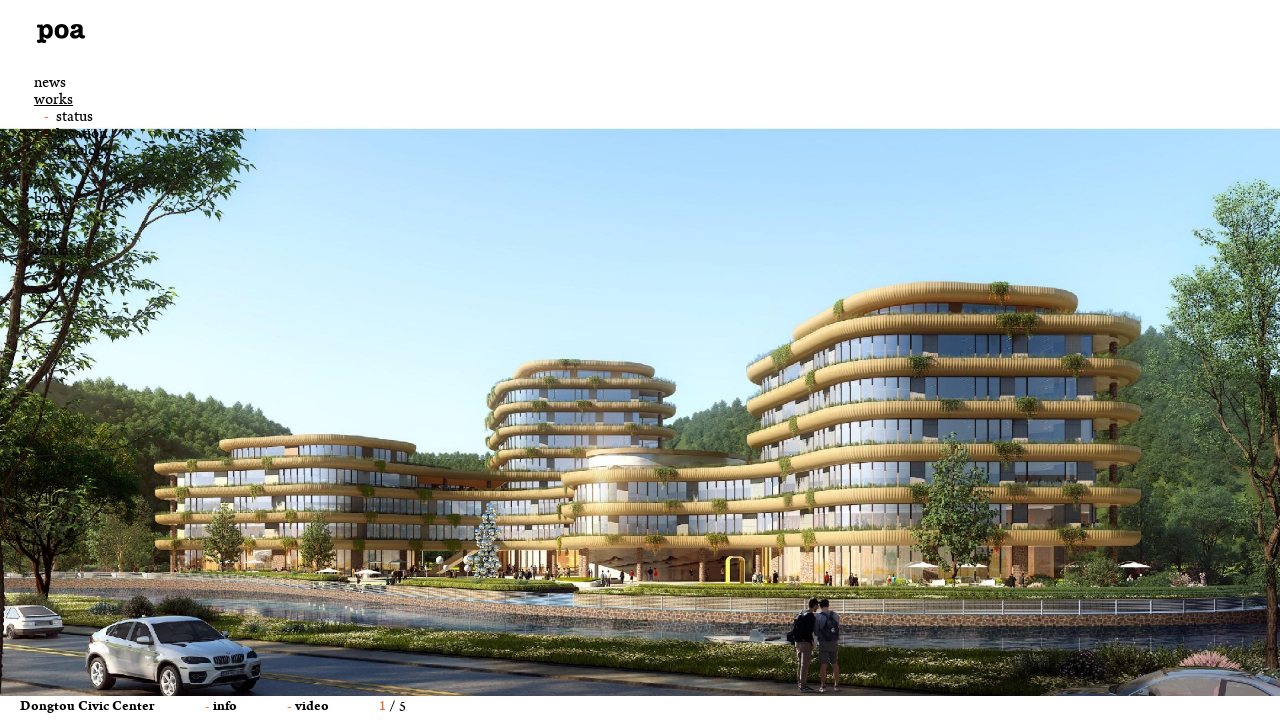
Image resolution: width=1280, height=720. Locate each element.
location (81, 135)
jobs (47, 235)
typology (83, 152)
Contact (57, 252)
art (43, 183)
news (50, 84)
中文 (46, 303)
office (52, 217)
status (74, 118)
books (53, 200)
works (53, 101)
